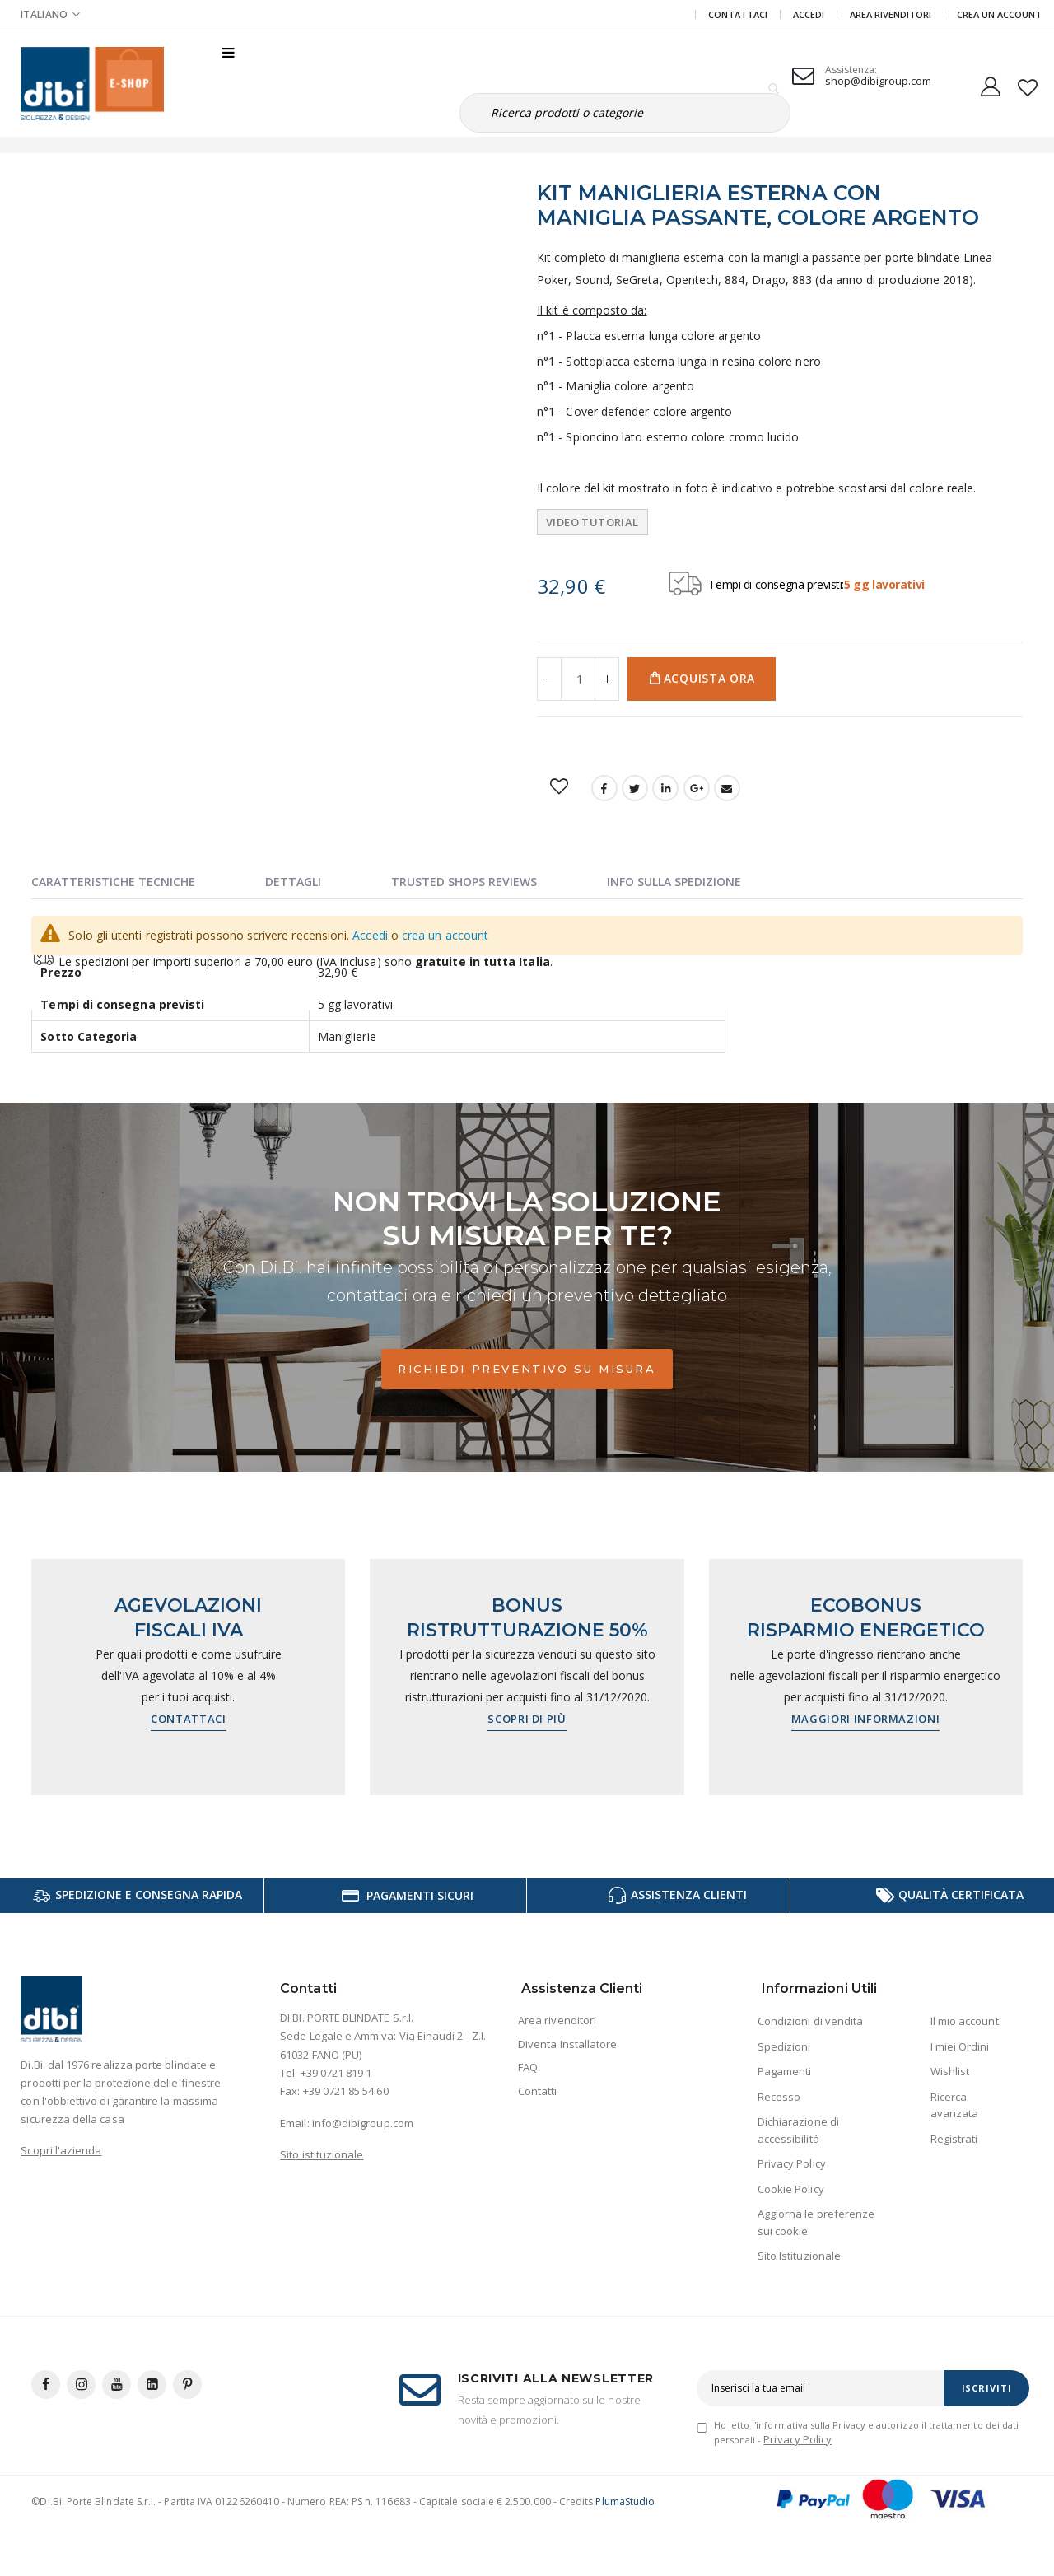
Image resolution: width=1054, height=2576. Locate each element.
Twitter (635, 788)
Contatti (537, 2091)
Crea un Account (999, 14)
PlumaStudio (625, 2501)
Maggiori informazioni (865, 1718)
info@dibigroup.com (362, 2123)
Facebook (604, 788)
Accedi (808, 14)
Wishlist (950, 2071)
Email (727, 788)
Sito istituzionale (321, 2154)
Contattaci (737, 14)
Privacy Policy (792, 2163)
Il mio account (964, 2021)
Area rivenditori (557, 2020)
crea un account (445, 935)
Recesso (779, 2096)
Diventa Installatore (567, 2044)
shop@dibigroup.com (878, 80)
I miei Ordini (960, 2046)
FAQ (528, 2067)
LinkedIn (665, 788)
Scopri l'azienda (61, 2150)
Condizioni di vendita (810, 2021)
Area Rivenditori (890, 14)
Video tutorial (592, 522)
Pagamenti (785, 2071)
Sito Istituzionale (799, 2255)
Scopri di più (526, 1718)
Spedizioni (784, 2046)
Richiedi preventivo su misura (526, 1368)
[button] (1028, 84)
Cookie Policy (791, 2189)
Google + (696, 788)
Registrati (954, 2138)
